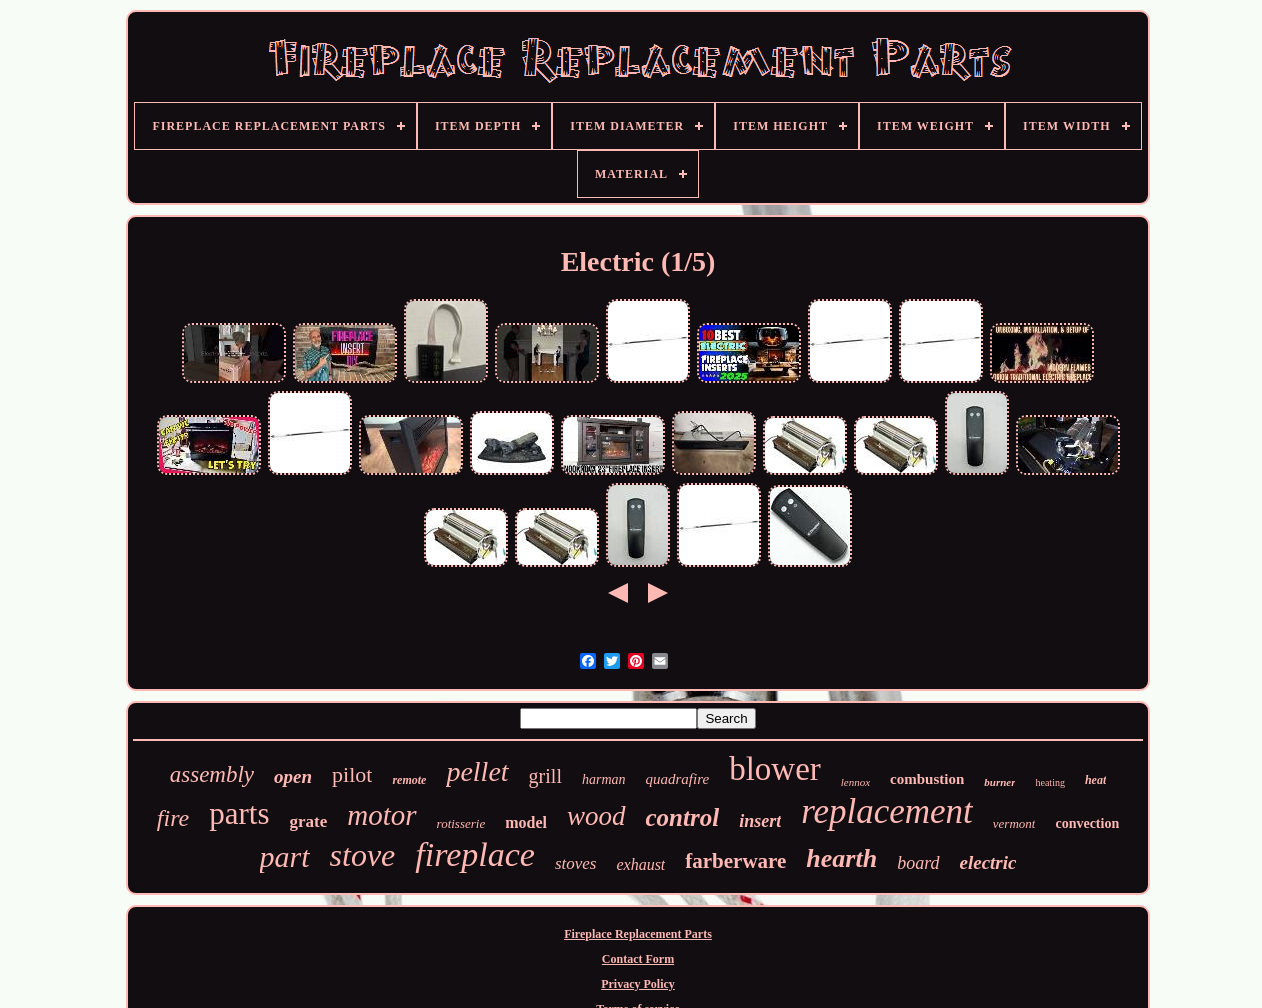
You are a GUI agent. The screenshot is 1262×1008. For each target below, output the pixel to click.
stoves (576, 863)
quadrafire (678, 779)
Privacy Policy (638, 984)
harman (604, 779)
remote (409, 780)
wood (596, 816)
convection (1087, 823)
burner (999, 782)
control (683, 817)
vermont (1014, 823)
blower (775, 769)
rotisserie (461, 823)
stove (363, 855)
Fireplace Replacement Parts (638, 934)
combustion (927, 779)
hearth (841, 858)
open (293, 776)
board (918, 863)
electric (988, 862)
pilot (352, 774)
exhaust (640, 864)
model (526, 822)
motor (381, 815)
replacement (887, 811)
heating (1049, 782)
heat (1095, 780)
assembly (212, 774)
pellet (477, 771)
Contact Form (638, 959)
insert (760, 821)
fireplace (475, 854)
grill (545, 776)
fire (173, 818)
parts (239, 813)
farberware (735, 861)
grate (309, 821)
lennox (855, 782)
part (285, 856)
